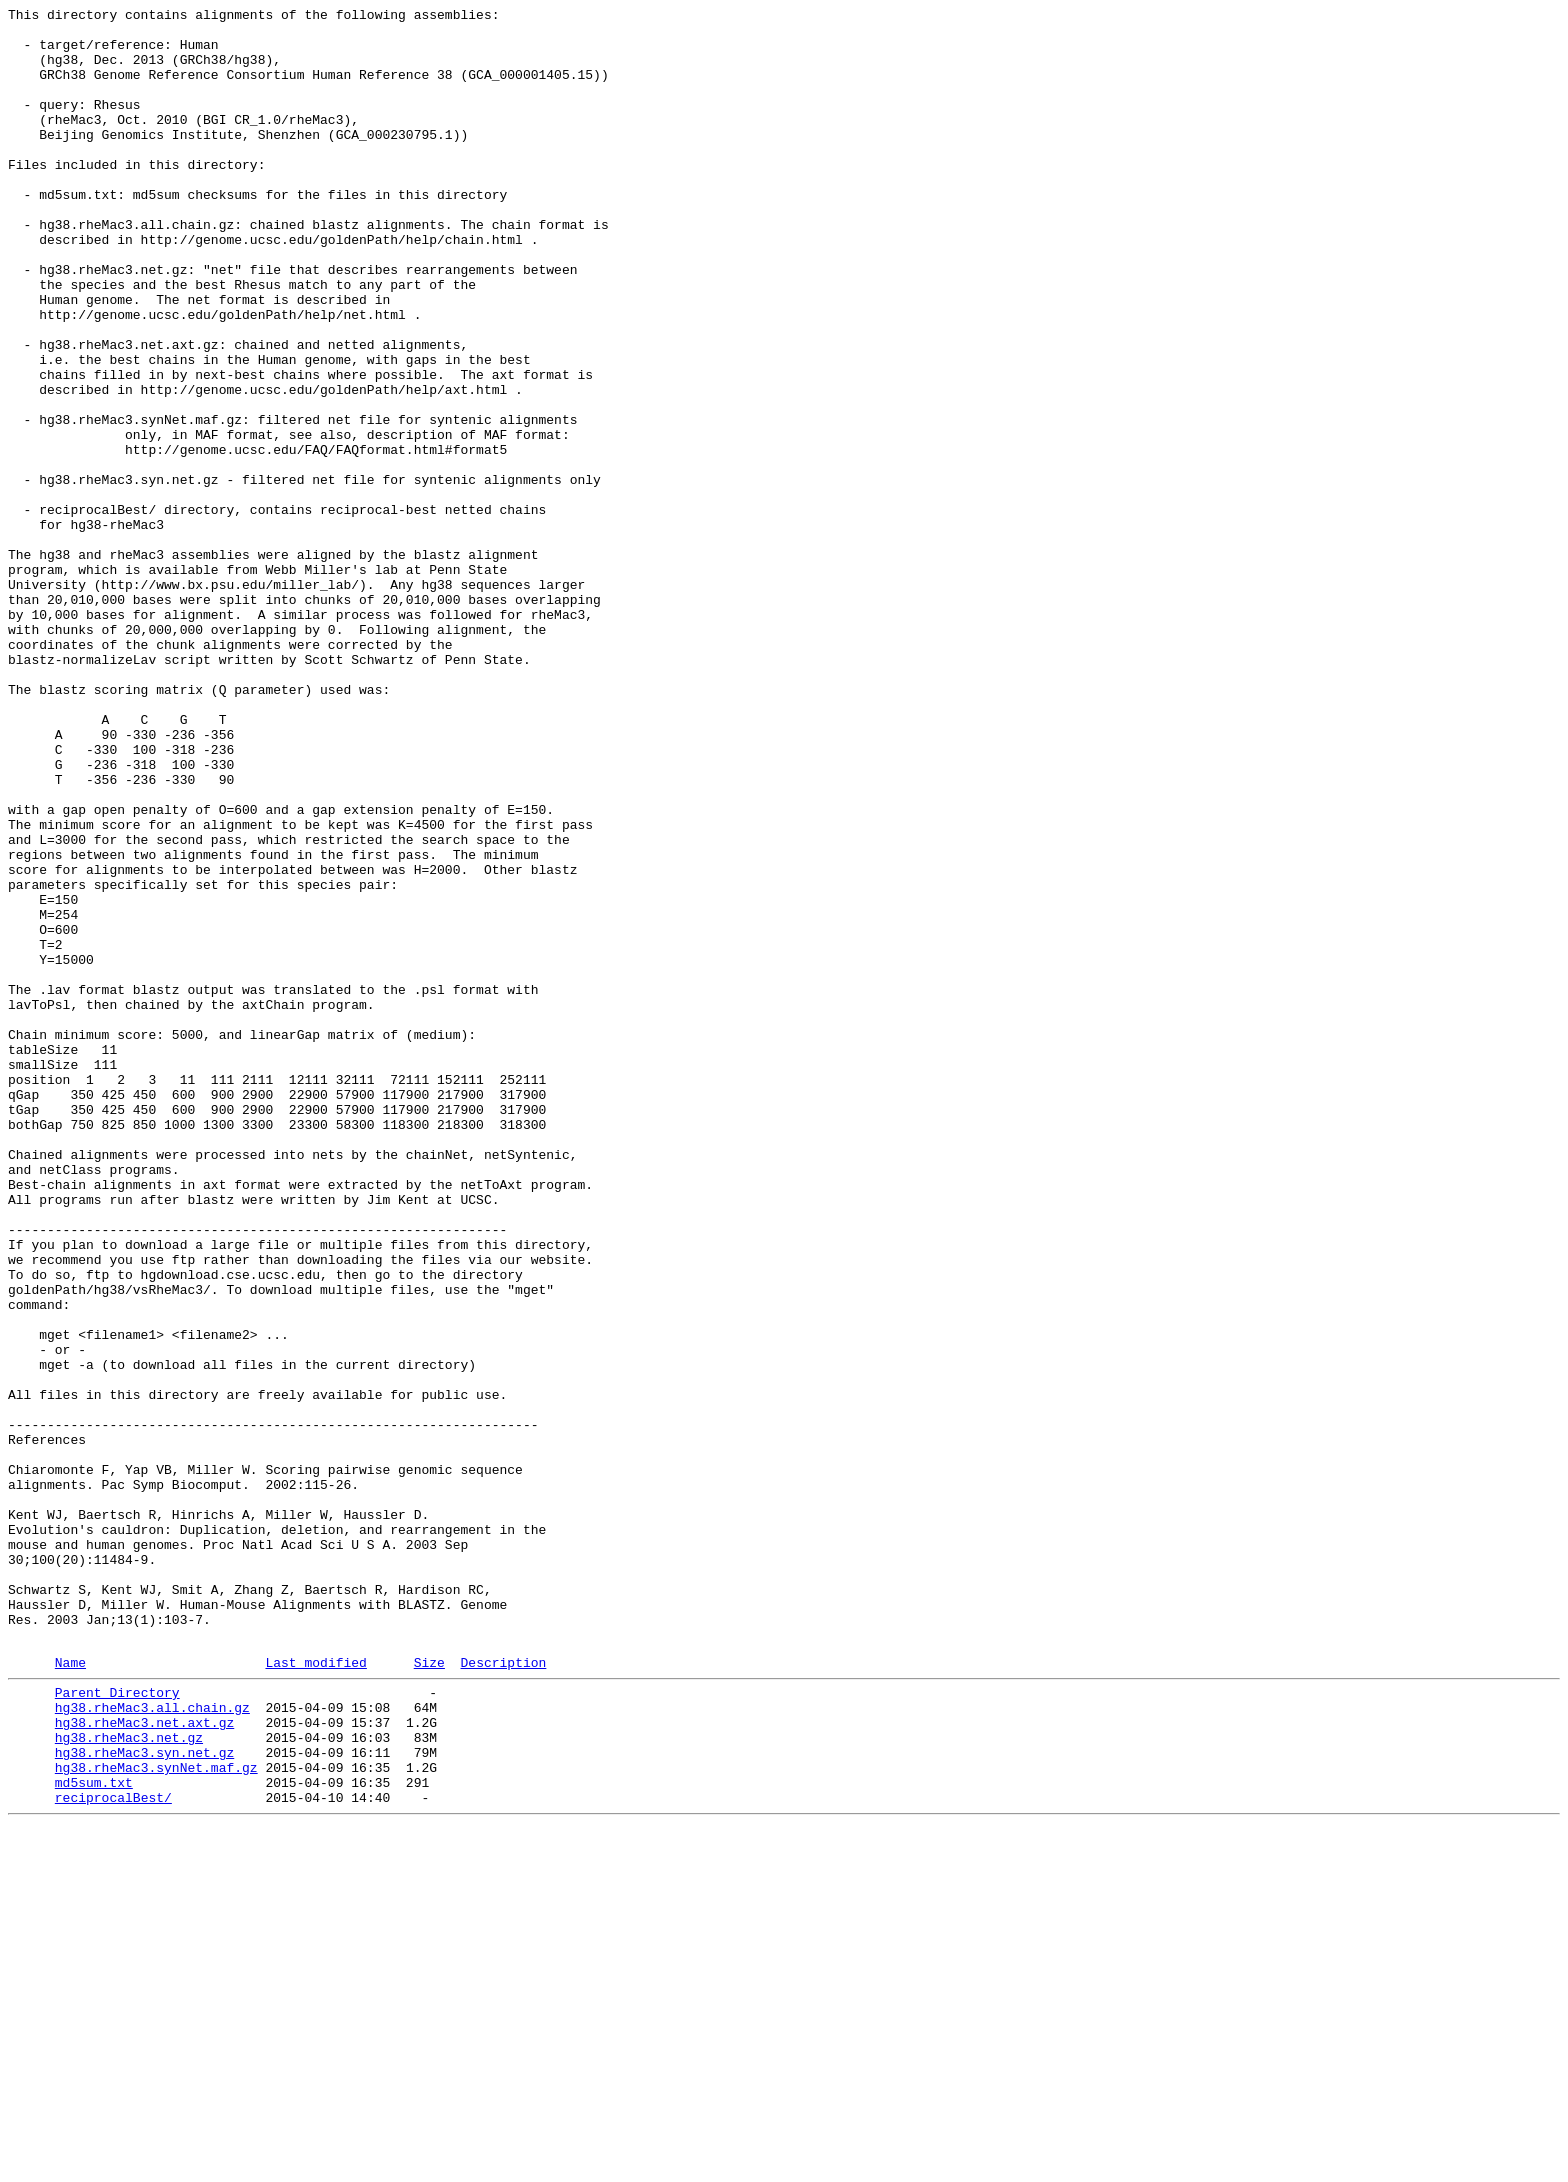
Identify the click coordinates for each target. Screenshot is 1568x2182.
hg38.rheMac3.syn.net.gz (144, 2097)
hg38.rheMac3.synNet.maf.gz (156, 2115)
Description (503, 1992)
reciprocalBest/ (113, 2151)
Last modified (315, 1992)
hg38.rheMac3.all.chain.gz (152, 2043)
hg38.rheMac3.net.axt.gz (144, 2061)
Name (70, 1992)
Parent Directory (117, 2025)
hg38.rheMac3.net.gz (129, 2079)
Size (429, 1992)
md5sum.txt (94, 2133)
